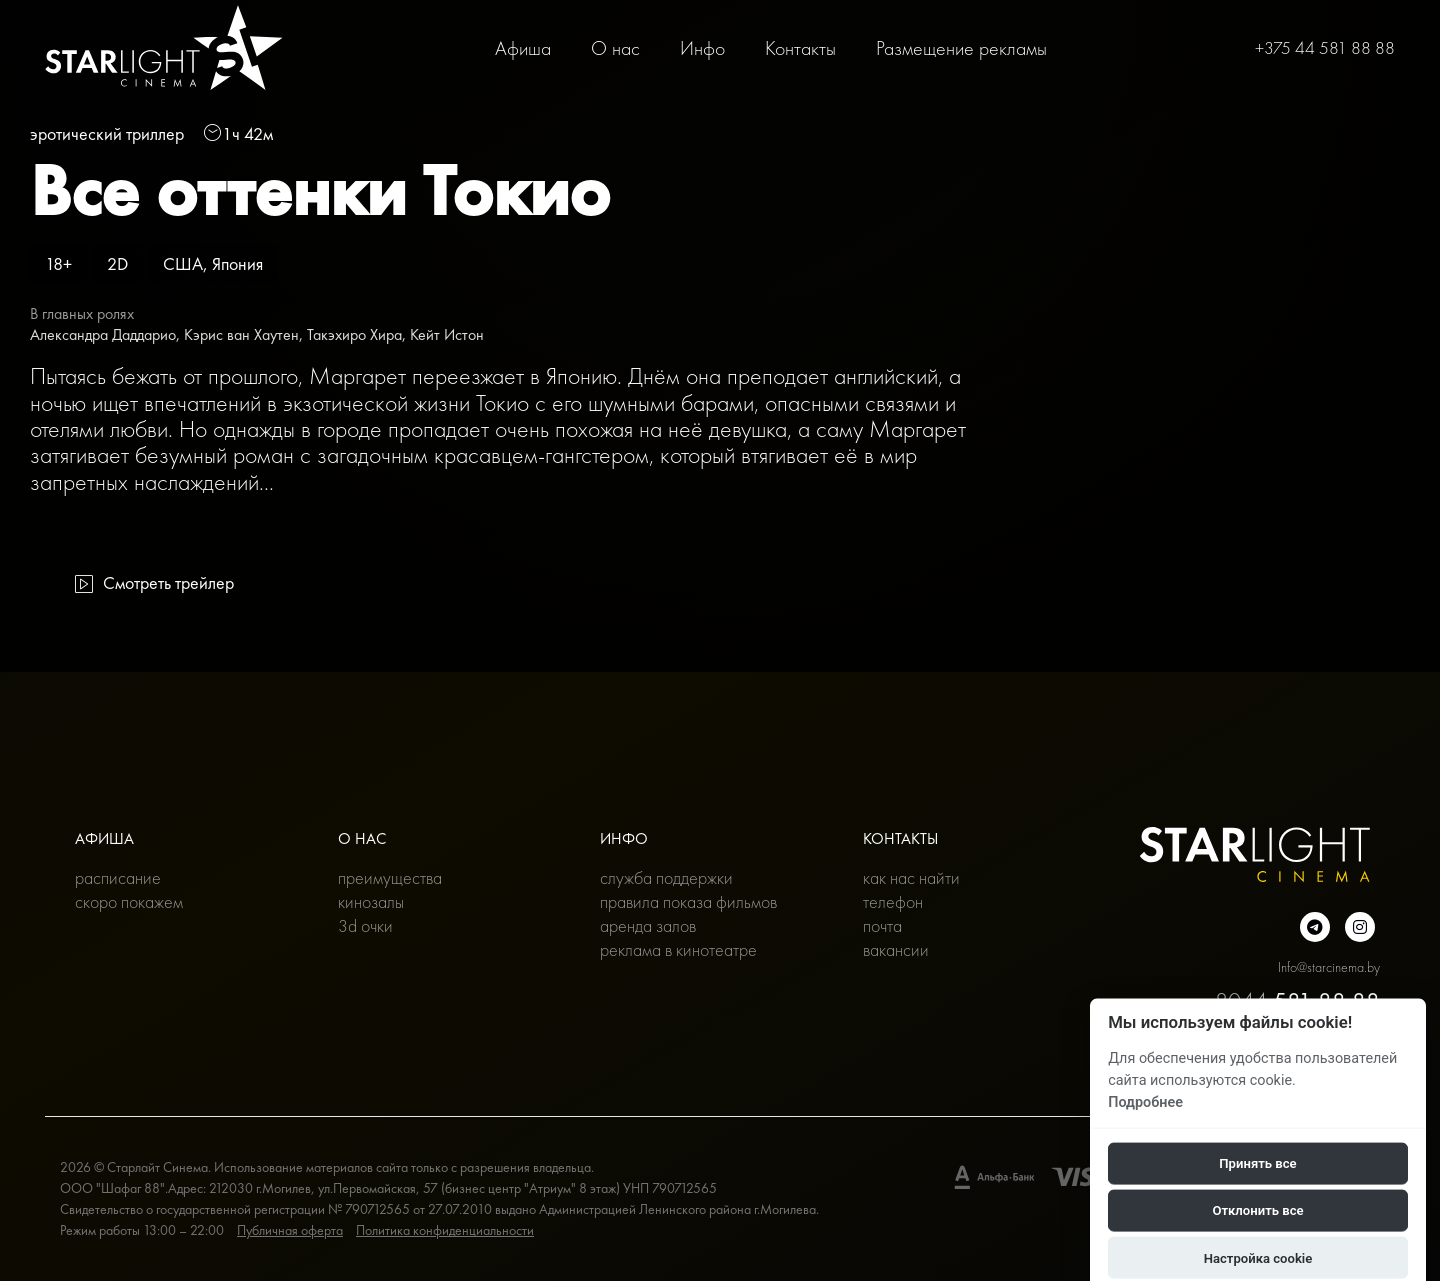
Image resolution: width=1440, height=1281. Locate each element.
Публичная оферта (290, 1230)
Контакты (800, 48)
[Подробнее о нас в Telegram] (1315, 927)
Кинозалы (371, 901)
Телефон (893, 901)
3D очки (365, 925)
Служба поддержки (666, 877)
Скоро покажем (129, 901)
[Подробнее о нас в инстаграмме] (1360, 927)
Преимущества (390, 877)
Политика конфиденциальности (445, 1230)
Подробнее (1145, 1101)
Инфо (702, 48)
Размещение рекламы (961, 48)
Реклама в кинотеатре (678, 949)
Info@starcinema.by (1329, 967)
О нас (615, 48)
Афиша (523, 48)
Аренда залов (648, 925)
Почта (882, 925)
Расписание (118, 877)
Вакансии (896, 949)
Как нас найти (911, 877)
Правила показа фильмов (688, 901)
